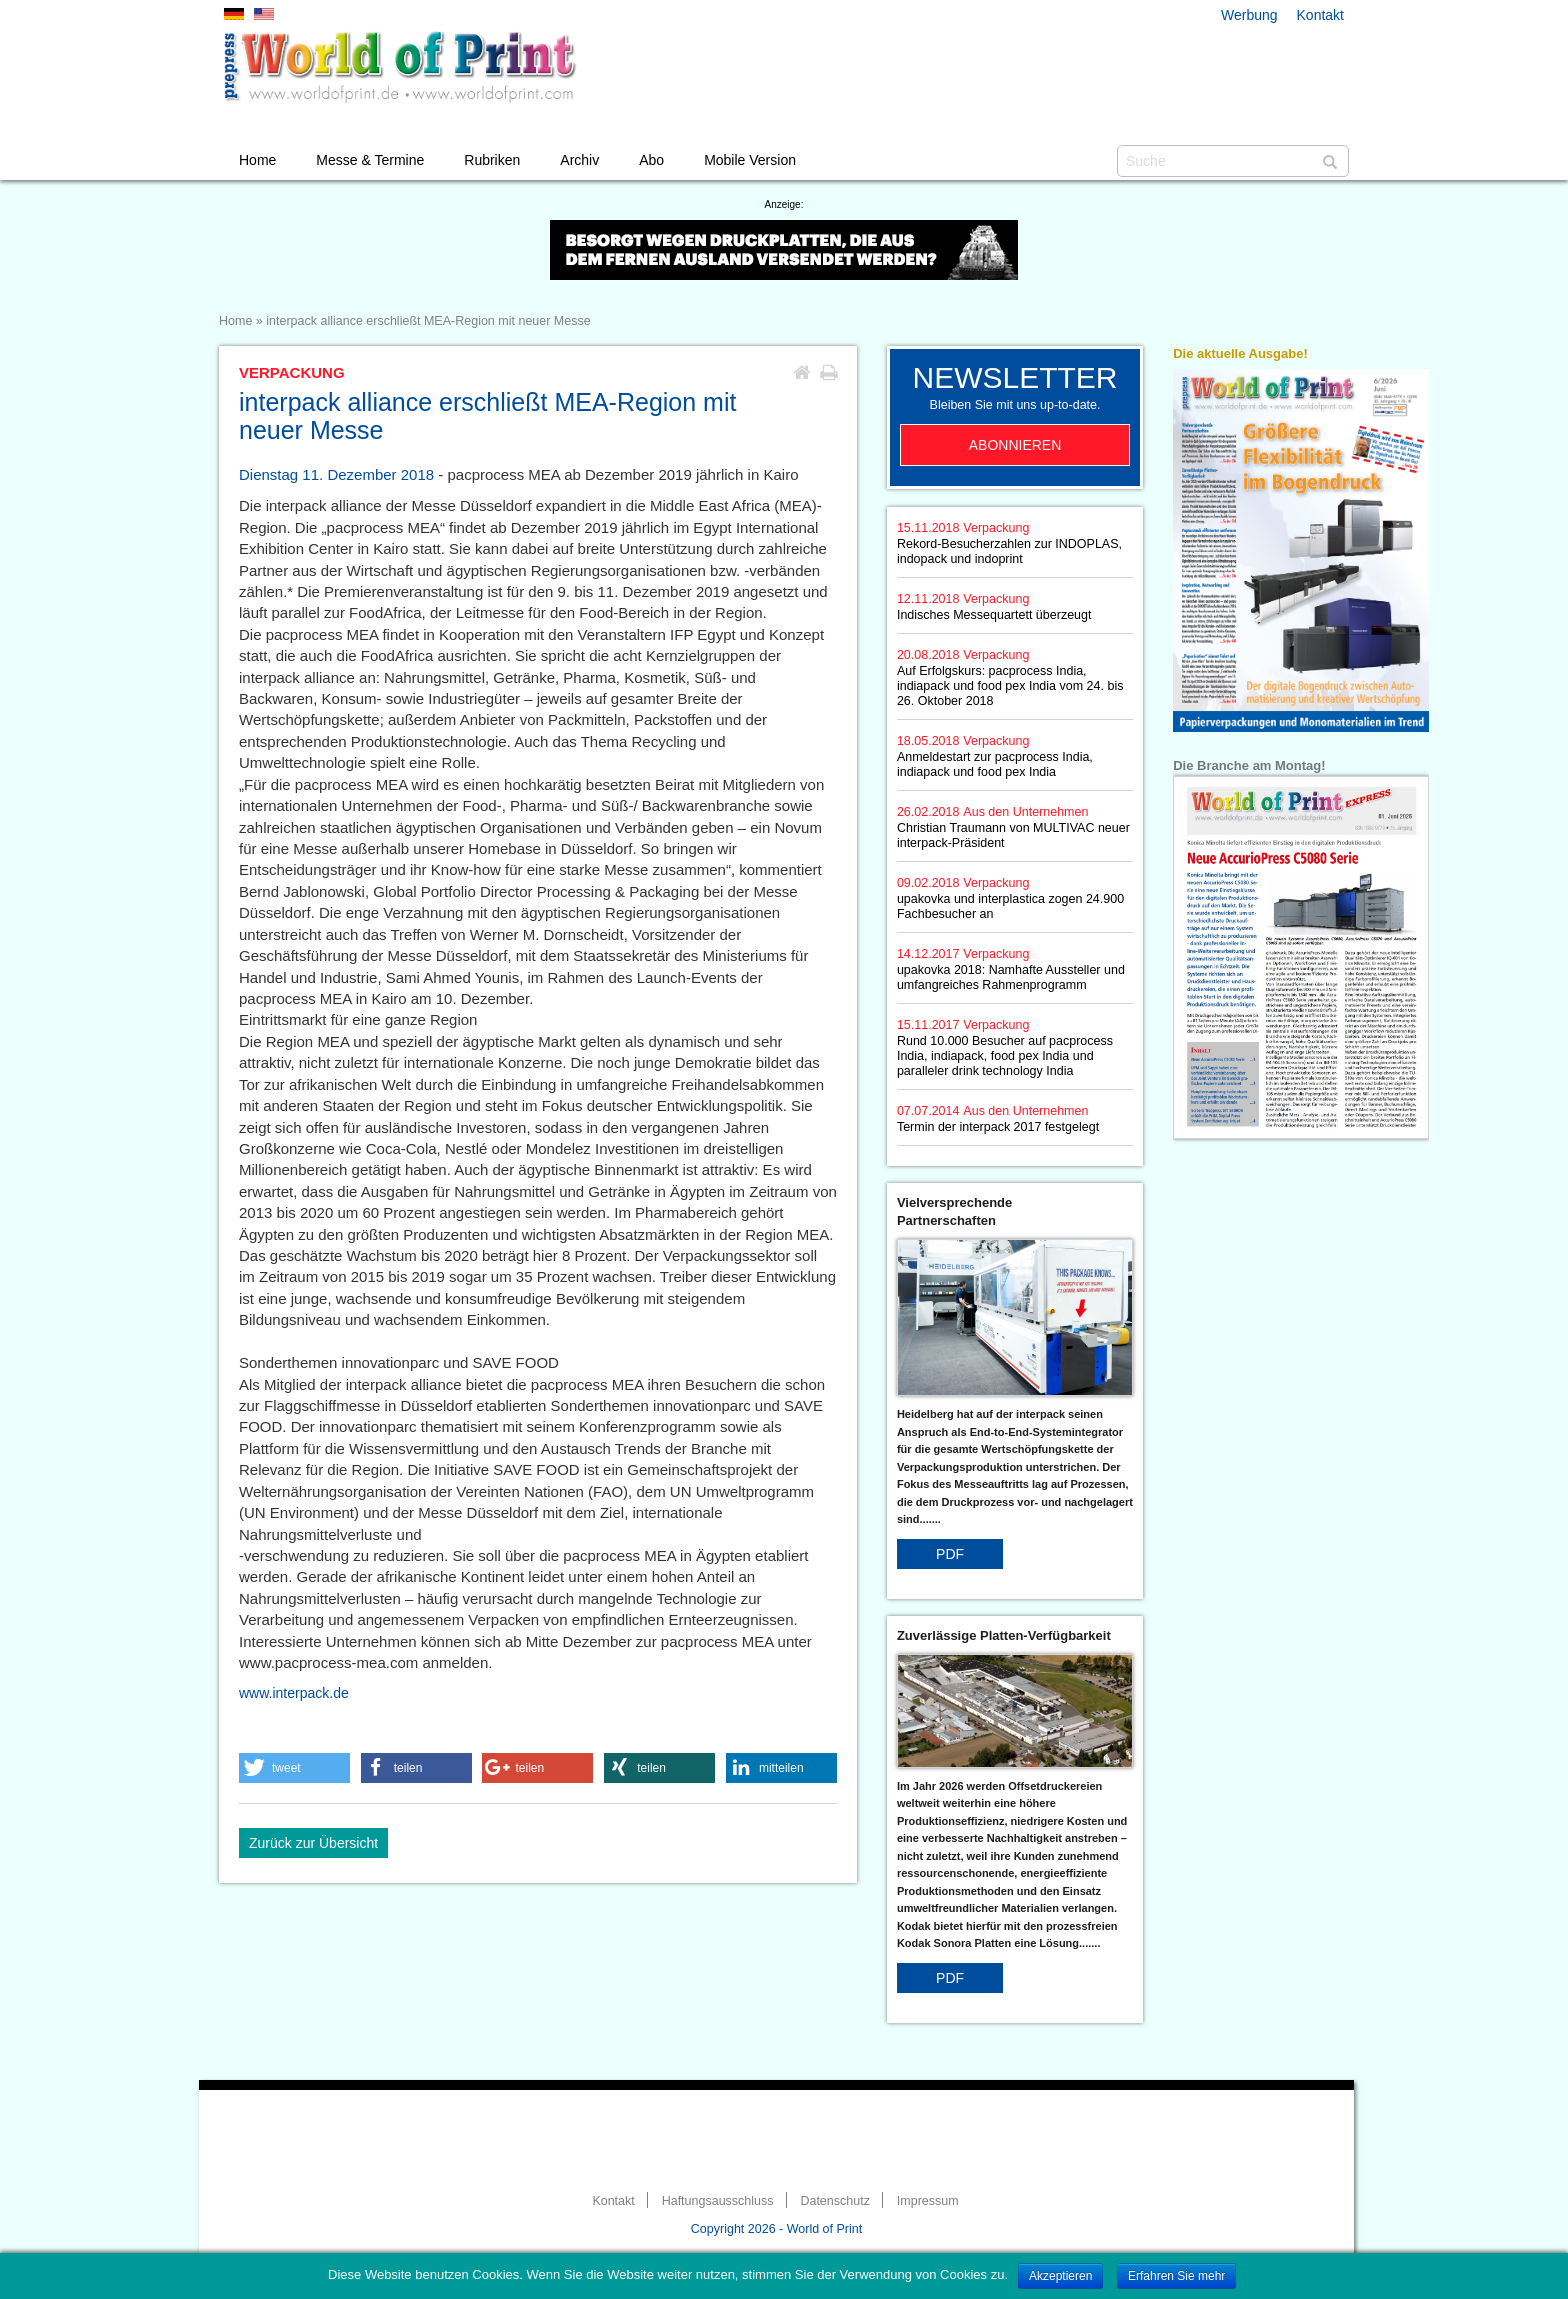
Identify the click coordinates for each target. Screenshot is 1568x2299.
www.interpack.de (294, 1693)
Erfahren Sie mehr (1176, 2276)
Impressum (928, 2201)
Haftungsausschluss (718, 2201)
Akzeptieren (1060, 2276)
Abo (651, 160)
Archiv (579, 160)
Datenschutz (834, 2201)
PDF (950, 1554)
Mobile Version (750, 160)
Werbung (1249, 15)
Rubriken (492, 160)
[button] (294, 1768)
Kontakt (1320, 15)
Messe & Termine (370, 160)
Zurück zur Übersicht (313, 1843)
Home (257, 160)
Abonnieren (1015, 445)
